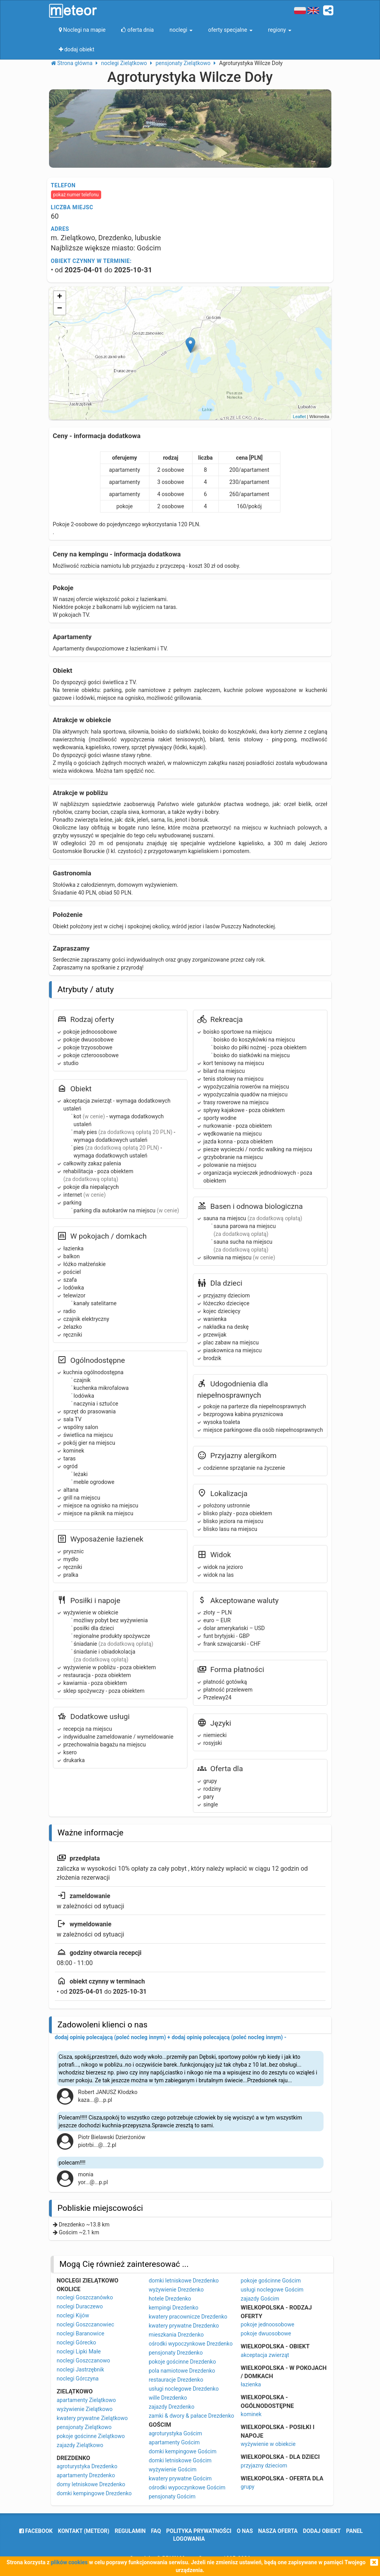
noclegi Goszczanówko (85, 2297)
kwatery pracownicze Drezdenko (188, 2316)
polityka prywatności (198, 2531)
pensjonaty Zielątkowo (84, 2427)
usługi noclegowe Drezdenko (184, 2389)
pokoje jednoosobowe (268, 2324)
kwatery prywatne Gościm (180, 2478)
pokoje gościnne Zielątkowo (91, 2436)
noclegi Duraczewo (80, 2306)
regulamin (130, 2531)
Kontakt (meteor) (83, 2531)
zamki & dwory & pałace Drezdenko (191, 2416)
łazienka (251, 2384)
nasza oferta (278, 2531)
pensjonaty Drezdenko (176, 2353)
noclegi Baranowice (80, 2333)
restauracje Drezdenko (176, 2380)
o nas (245, 2531)
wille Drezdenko (168, 2398)
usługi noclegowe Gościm (272, 2289)
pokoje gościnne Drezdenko (182, 2362)
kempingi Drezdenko (173, 2307)
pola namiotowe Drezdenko (182, 2371)
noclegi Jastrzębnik (80, 2369)
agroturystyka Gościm (175, 2433)
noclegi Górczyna (78, 2378)
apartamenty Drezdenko (86, 2475)
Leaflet (299, 416)
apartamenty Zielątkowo (86, 2400)
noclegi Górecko (76, 2342)
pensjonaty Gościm (172, 2496)
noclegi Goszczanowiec (85, 2324)
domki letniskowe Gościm (180, 2460)
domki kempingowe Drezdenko (94, 2493)
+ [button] (59, 297)
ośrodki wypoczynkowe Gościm (187, 2487)
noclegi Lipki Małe (79, 2351)
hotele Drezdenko (170, 2298)
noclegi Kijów (73, 2315)
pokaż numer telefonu (76, 194)
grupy (248, 2487)
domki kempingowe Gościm (182, 2451)
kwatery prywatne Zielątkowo (92, 2418)
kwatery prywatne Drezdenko (184, 2325)
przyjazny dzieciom (264, 2465)
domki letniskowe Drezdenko (184, 2280)
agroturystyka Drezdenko (87, 2466)
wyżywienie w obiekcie (268, 2444)
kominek (251, 2414)
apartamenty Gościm (174, 2442)
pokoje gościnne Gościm (271, 2280)
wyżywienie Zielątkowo (85, 2409)
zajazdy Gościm (260, 2298)
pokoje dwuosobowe (266, 2333)
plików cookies (69, 2562)
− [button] (59, 309)
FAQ (156, 2531)
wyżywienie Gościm (172, 2469)
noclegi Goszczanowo (83, 2360)
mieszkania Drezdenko (176, 2334)
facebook (36, 2531)
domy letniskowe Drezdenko (91, 2484)
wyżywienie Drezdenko (176, 2289)
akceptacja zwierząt (265, 2355)
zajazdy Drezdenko (172, 2407)
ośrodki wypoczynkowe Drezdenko (191, 2344)
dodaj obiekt (322, 2531)
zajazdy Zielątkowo (80, 2445)
